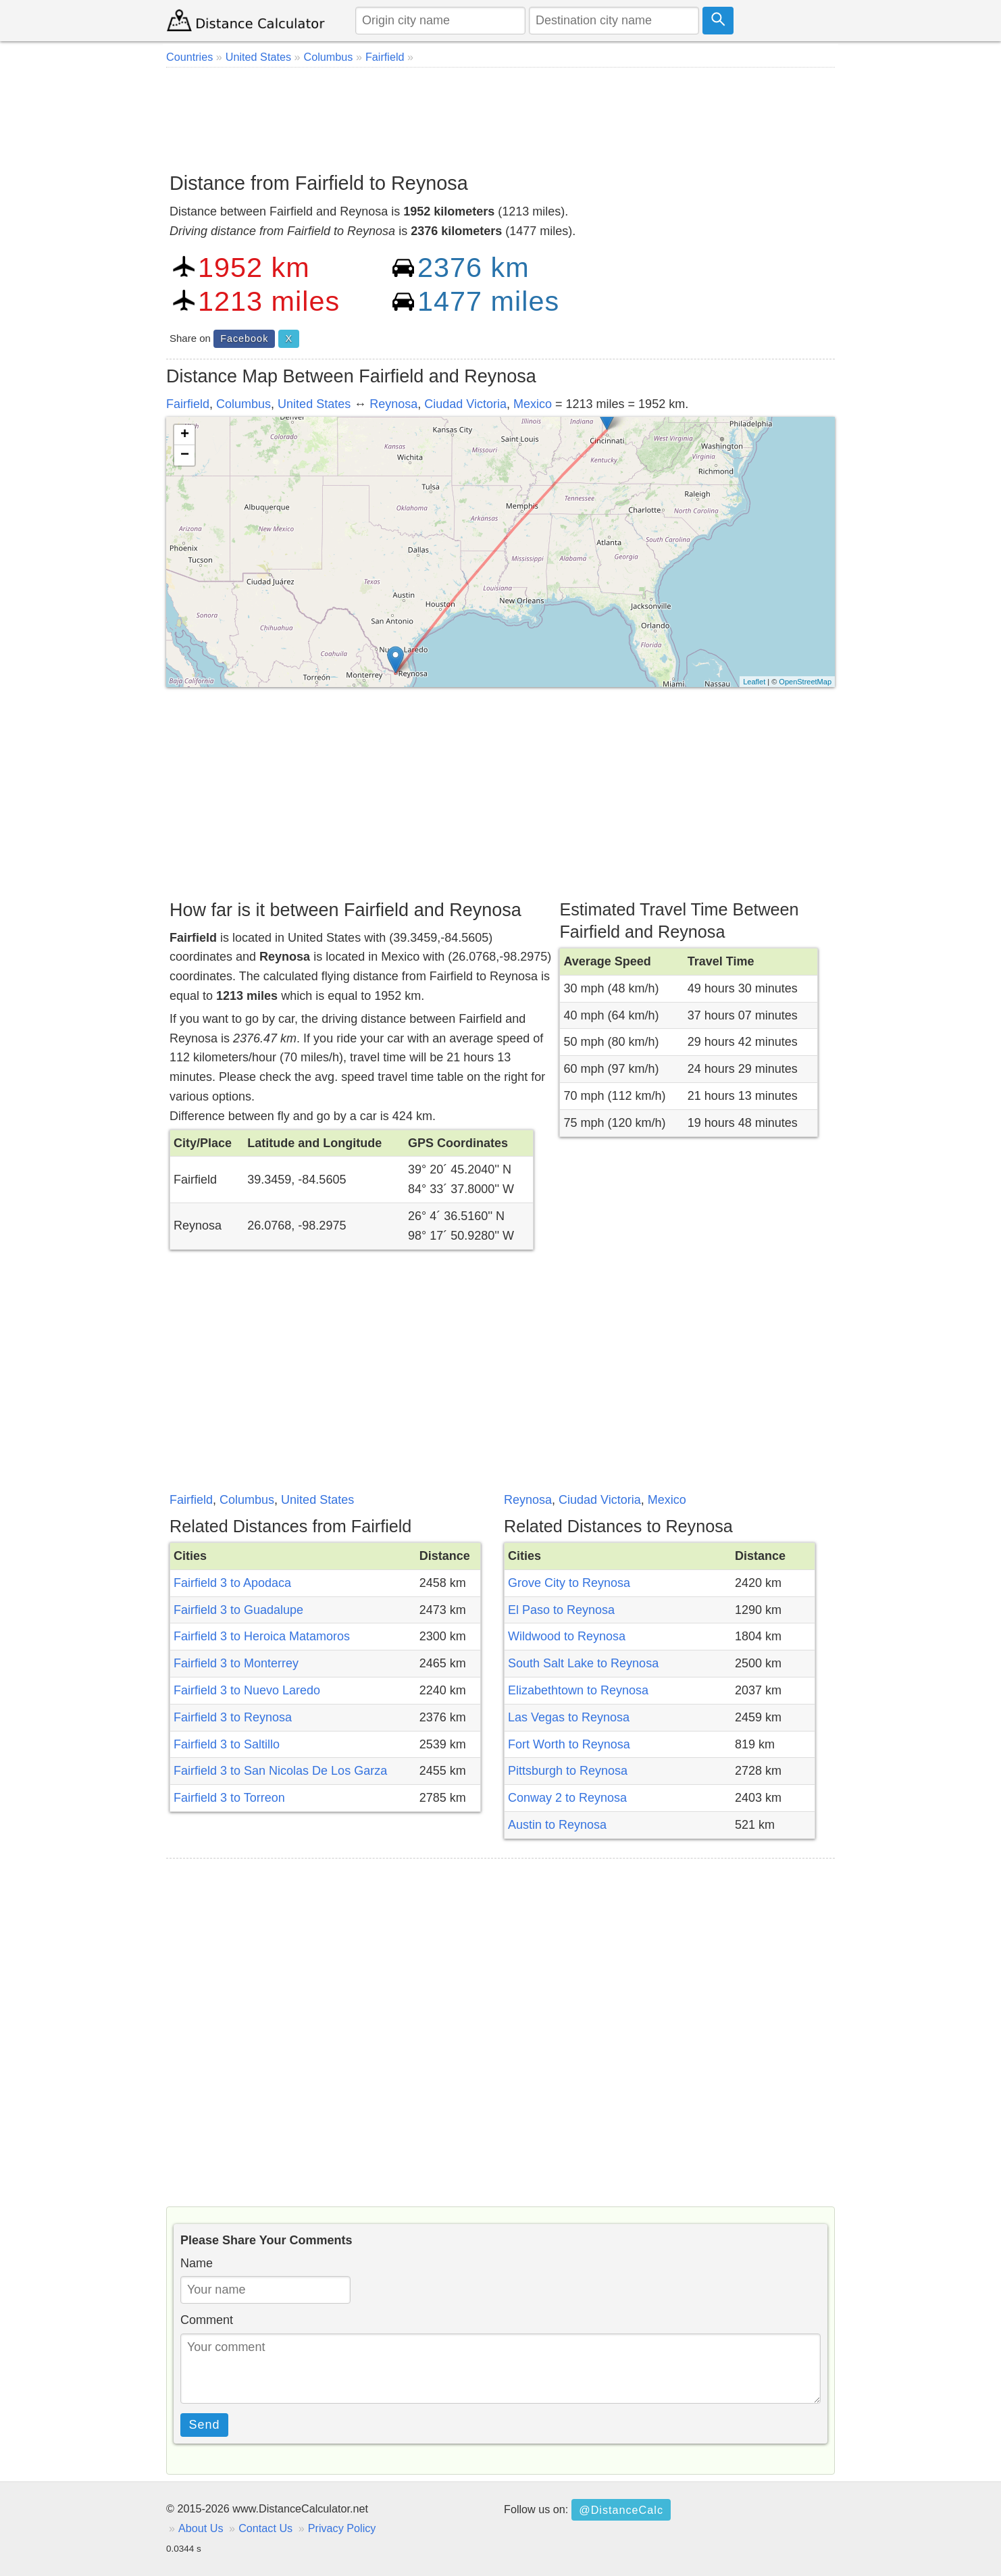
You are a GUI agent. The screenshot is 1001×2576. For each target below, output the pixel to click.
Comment (206, 2320)
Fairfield (187, 404)
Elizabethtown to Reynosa (578, 1690)
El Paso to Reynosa (561, 1610)
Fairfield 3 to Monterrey (236, 1663)
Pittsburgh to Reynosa (567, 1770)
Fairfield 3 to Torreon (229, 1797)
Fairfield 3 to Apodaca (232, 1583)
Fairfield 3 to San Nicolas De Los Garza (280, 1770)
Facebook (244, 338)
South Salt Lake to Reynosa (583, 1663)
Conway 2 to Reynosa (567, 1797)
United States (314, 404)
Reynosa (393, 404)
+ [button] (184, 435)
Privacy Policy (342, 2528)
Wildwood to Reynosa (566, 1636)
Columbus (243, 404)
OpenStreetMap (805, 682)
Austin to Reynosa (557, 1825)
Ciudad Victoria (465, 404)
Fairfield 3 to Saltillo (227, 1744)
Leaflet (754, 682)
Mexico (532, 404)
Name (196, 2263)
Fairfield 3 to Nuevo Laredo (247, 1690)
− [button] (184, 455)
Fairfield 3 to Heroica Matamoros (262, 1636)
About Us (201, 2528)
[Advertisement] (500, 114)
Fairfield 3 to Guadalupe (238, 1610)
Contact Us (265, 2528)
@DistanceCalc (621, 2510)
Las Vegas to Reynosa (569, 1717)
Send (204, 2424)
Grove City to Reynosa (569, 1583)
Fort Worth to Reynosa (569, 1744)
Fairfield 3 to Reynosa (233, 1717)
